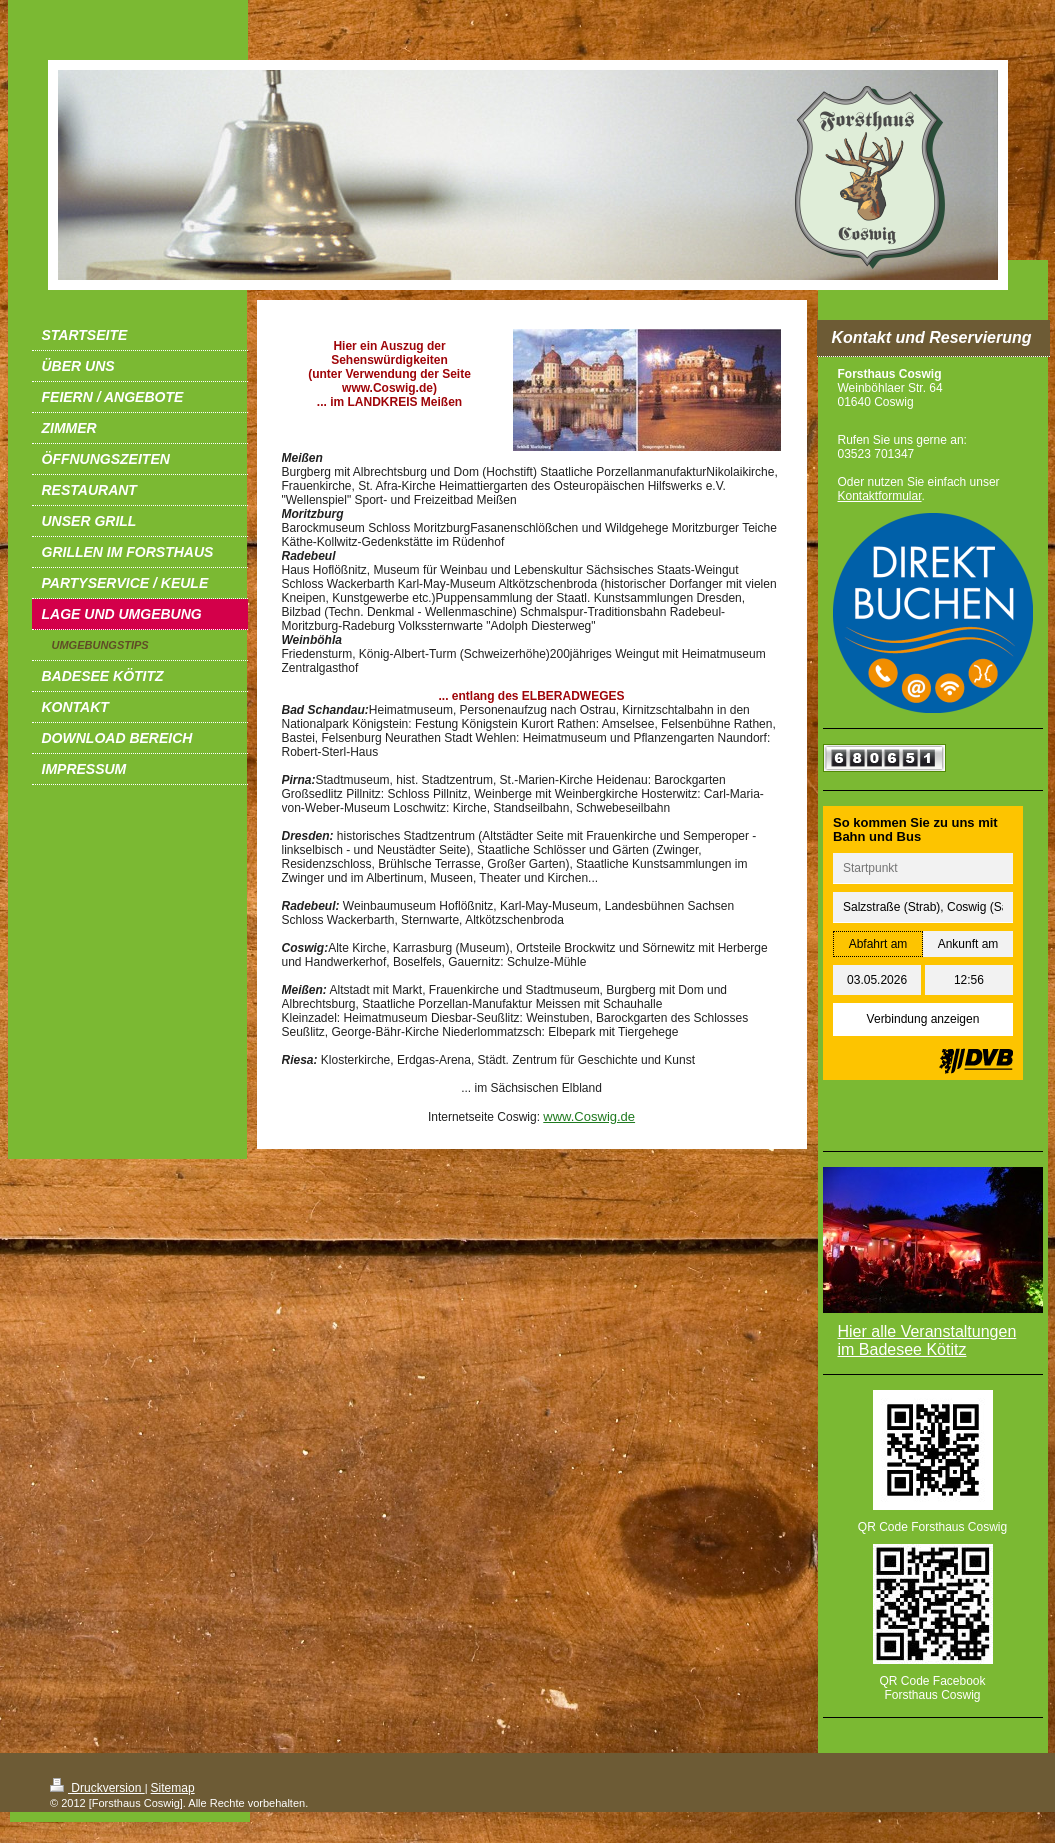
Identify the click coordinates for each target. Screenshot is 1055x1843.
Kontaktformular (880, 496)
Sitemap (173, 1788)
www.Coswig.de (589, 1116)
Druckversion (97, 1788)
